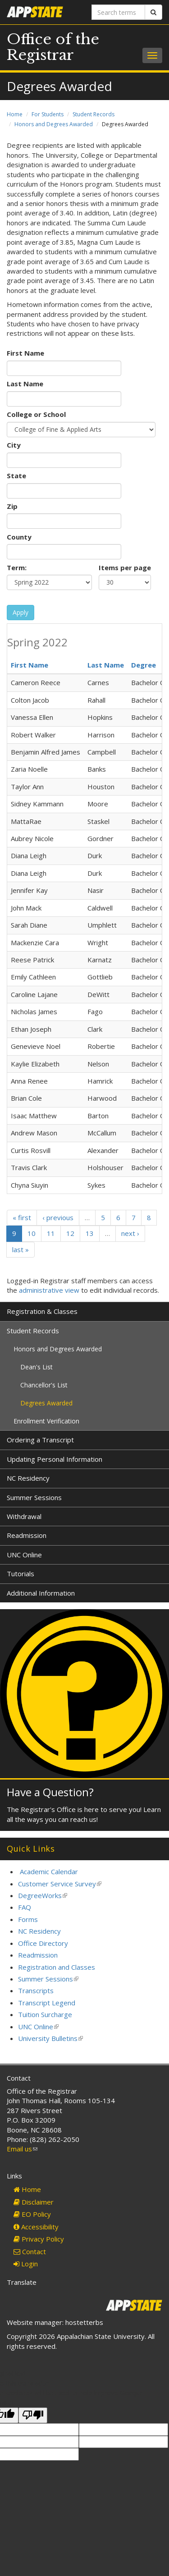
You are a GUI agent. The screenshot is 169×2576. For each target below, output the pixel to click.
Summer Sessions (34, 1497)
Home (15, 114)
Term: (17, 567)
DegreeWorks (42, 1895)
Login (26, 2263)
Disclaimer (34, 2201)
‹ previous (57, 1217)
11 (51, 1233)
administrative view (49, 1290)
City (14, 444)
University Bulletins (50, 2038)
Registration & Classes (42, 1311)
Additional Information (41, 1592)
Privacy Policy (39, 2238)
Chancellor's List (44, 1385)
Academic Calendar (49, 1871)
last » (20, 1249)
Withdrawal (24, 1516)
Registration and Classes (56, 1967)
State (16, 475)
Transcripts (36, 1990)
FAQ (24, 1907)
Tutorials (20, 1573)
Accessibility (36, 2226)
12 (70, 1233)
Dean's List (36, 1367)
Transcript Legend (46, 2002)
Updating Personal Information (54, 1459)
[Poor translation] (32, 2415)
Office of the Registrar (53, 47)
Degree (143, 664)
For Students (48, 114)
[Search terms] (118, 12)
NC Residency (28, 1477)
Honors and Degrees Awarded (53, 124)
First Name (25, 352)
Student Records (93, 114)
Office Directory (43, 1943)
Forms (28, 1919)
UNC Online (24, 1554)
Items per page (125, 567)
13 (90, 1233)
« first (22, 1217)
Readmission (26, 1535)
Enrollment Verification (46, 1421)
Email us (22, 2148)
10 (31, 1233)
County (19, 536)
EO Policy (32, 2214)
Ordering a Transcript (40, 1439)
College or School (36, 414)
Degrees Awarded (46, 1403)
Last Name (25, 383)
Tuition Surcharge (45, 2014)
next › (130, 1233)
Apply (20, 612)
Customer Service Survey (59, 1883)
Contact (30, 2251)
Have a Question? (50, 1791)
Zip (12, 506)
